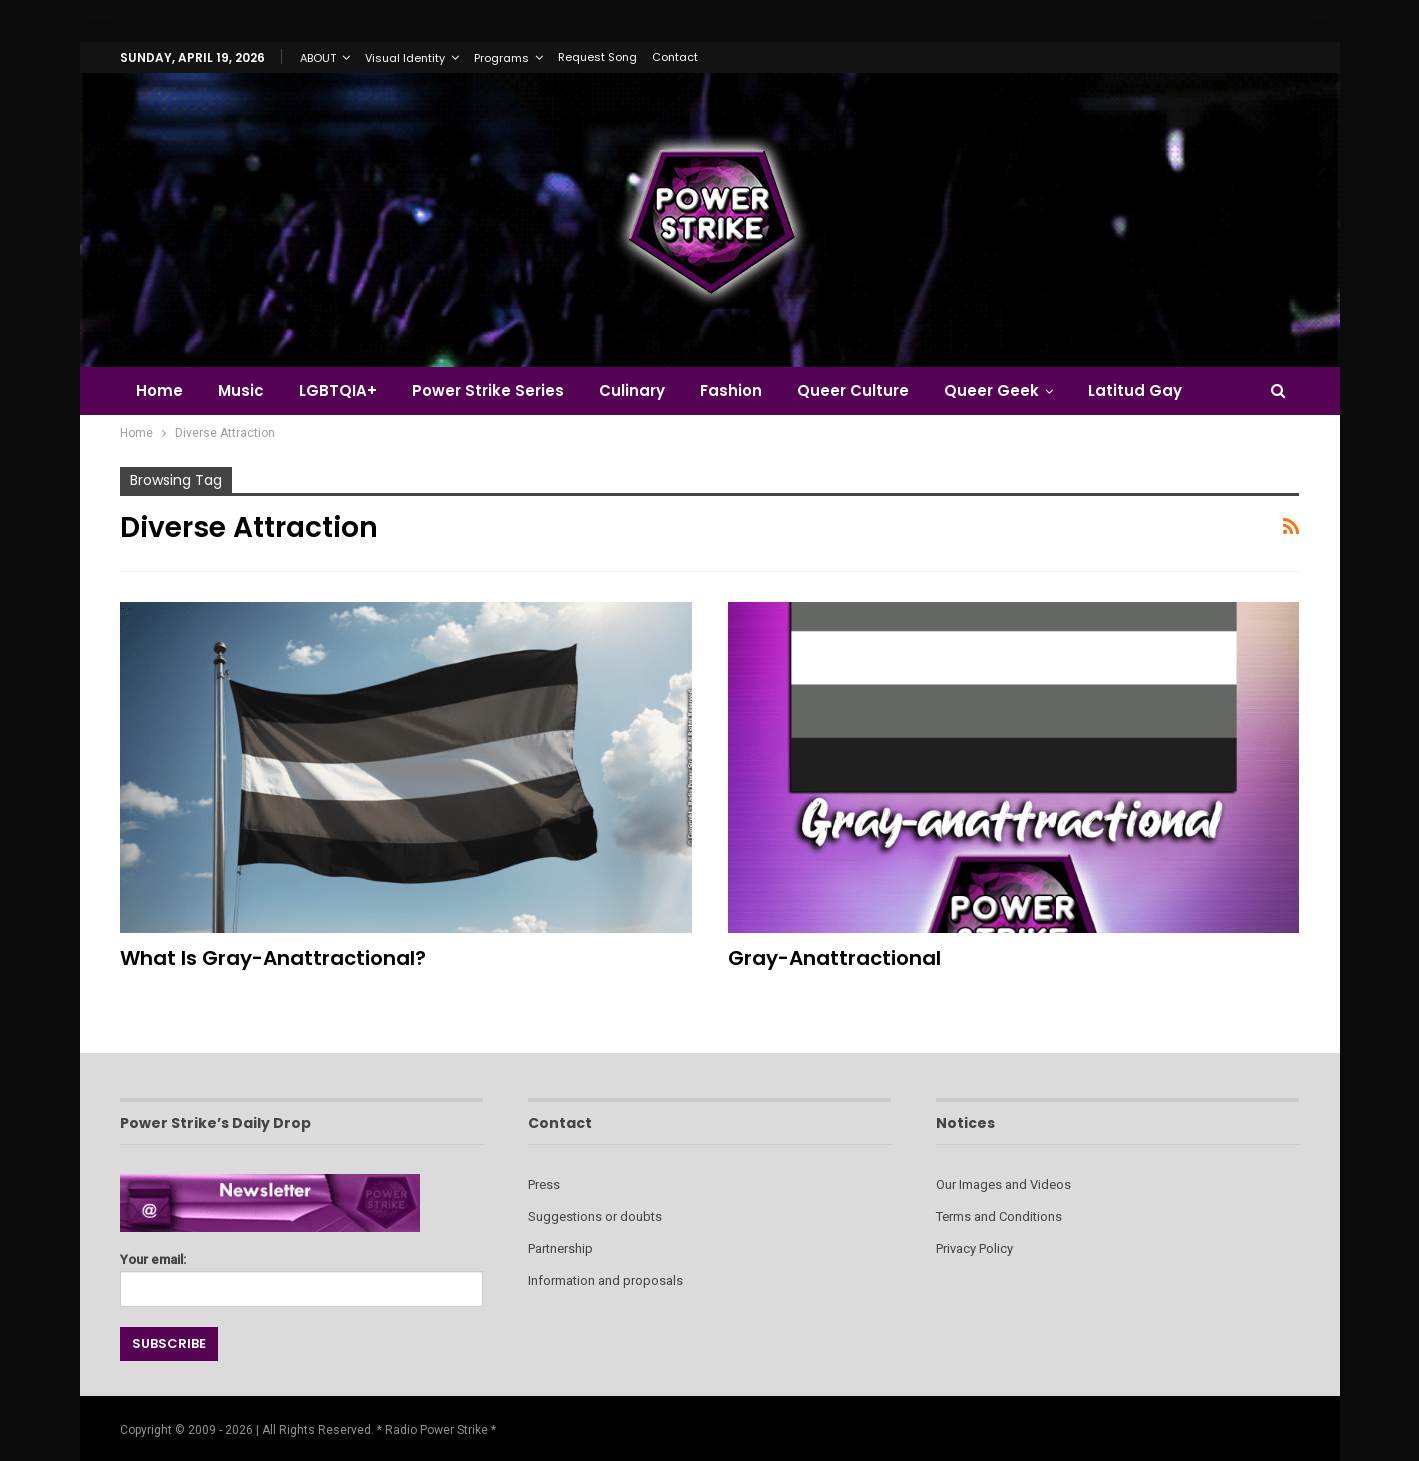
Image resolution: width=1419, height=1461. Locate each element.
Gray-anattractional (834, 958)
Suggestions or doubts (595, 1216)
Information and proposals (605, 1280)
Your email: (301, 1274)
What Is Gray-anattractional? (273, 958)
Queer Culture (853, 390)
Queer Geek (991, 390)
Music (241, 390)
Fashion (731, 390)
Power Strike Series (488, 390)
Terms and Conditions (999, 1216)
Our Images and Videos (1003, 1184)
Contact (675, 57)
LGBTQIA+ (338, 390)
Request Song (597, 57)
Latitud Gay (1135, 390)
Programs (501, 58)
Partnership (560, 1248)
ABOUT (318, 58)
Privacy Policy (974, 1248)
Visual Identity (405, 58)
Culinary (632, 390)
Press (544, 1184)
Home (159, 390)
